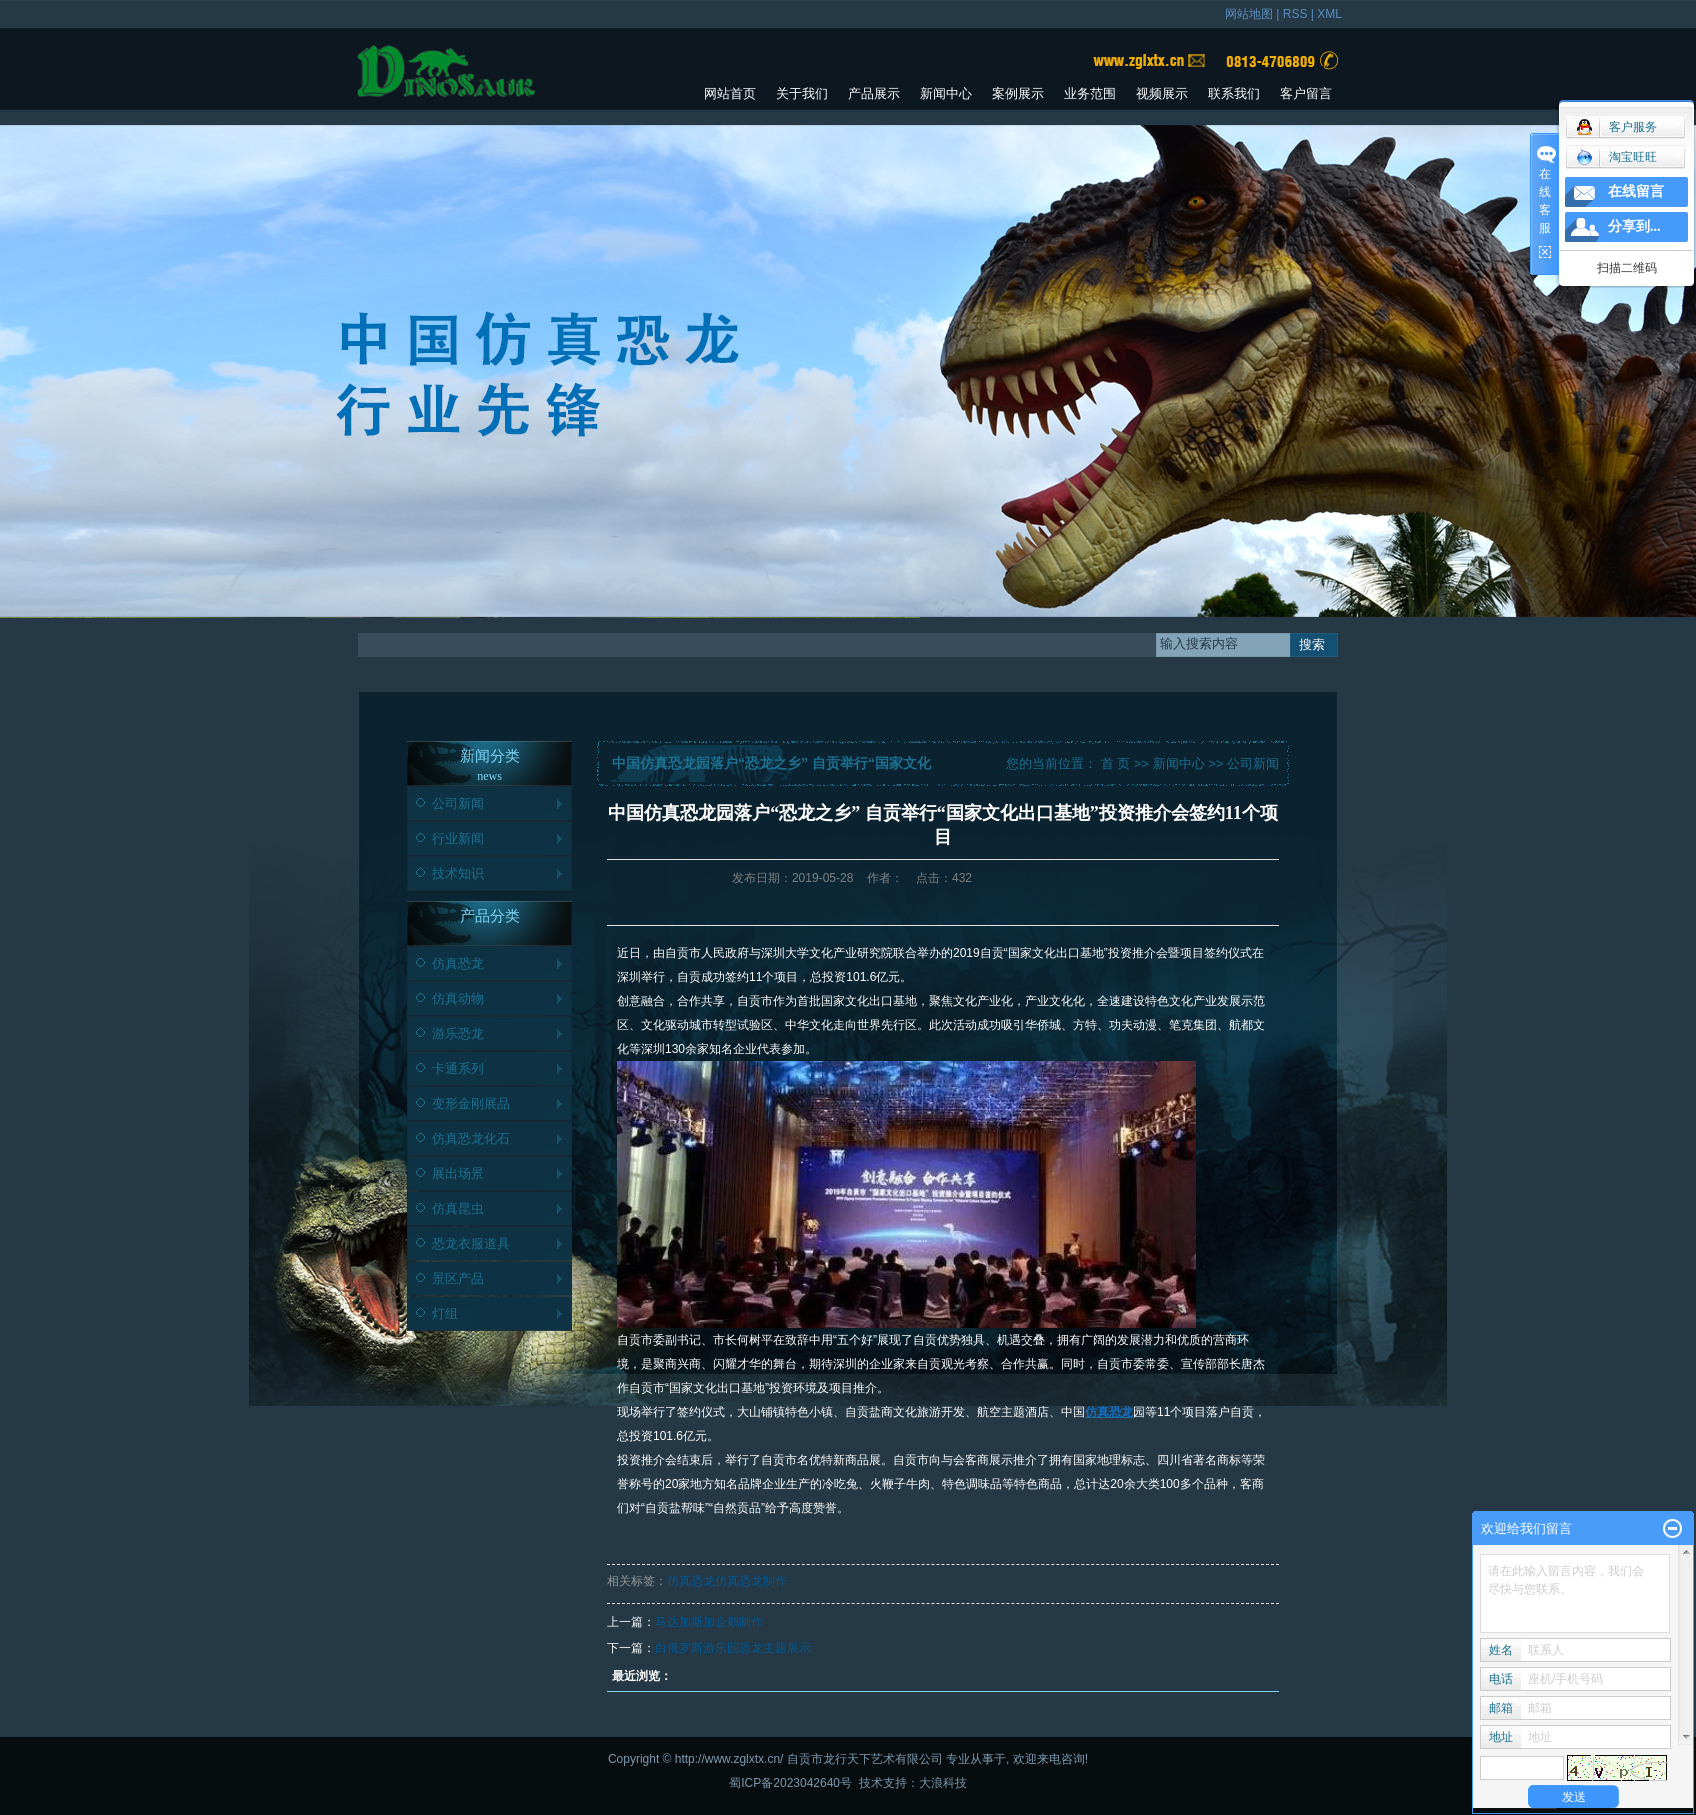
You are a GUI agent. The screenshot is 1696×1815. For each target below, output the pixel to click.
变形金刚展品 (471, 1103)
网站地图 (1249, 14)
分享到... (1634, 226)
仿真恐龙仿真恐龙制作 (727, 1581)
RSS (1295, 14)
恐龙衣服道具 (471, 1243)
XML (1329, 14)
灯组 (445, 1313)
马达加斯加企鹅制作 (709, 1622)
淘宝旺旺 (1616, 157)
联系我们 (1234, 93)
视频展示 (1162, 93)
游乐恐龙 (458, 1033)
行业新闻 (458, 838)
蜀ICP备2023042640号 (790, 1783)
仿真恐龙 (458, 963)
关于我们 (802, 93)
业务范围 (1090, 93)
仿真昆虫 (458, 1208)
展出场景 (458, 1173)
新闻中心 (946, 93)
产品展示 (874, 93)
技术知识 (458, 873)
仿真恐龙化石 (471, 1138)
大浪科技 (943, 1783)
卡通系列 (458, 1068)
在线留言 (1636, 191)
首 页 (1116, 763)
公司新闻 (458, 803)
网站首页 (730, 93)
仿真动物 (458, 998)
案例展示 (1018, 93)
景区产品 (458, 1278)
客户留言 (1306, 93)
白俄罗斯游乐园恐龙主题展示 (733, 1648)
